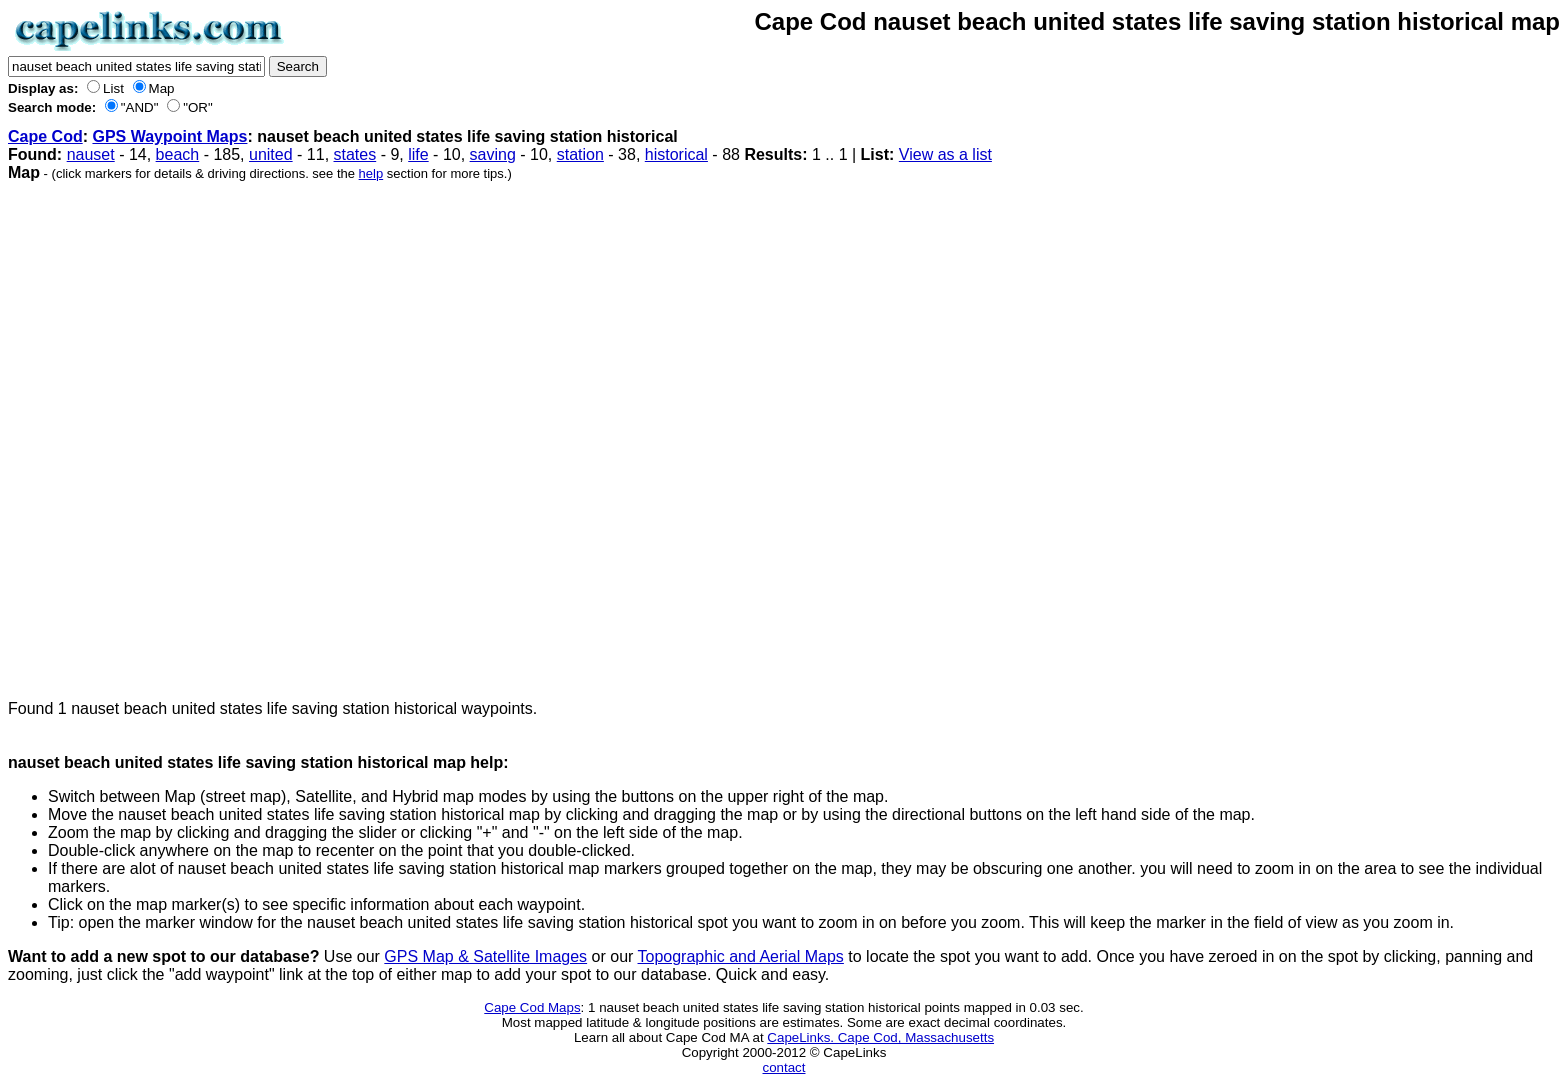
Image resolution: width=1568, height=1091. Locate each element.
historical (676, 154)
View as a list (945, 154)
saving (493, 154)
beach (178, 154)
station (580, 154)
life (418, 154)
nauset (91, 154)
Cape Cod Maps (532, 1007)
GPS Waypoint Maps (169, 136)
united (271, 154)
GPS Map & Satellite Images (485, 956)
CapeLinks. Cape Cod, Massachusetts (880, 1037)
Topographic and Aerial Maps (741, 956)
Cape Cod (45, 136)
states (355, 154)
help (371, 173)
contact (784, 1067)
